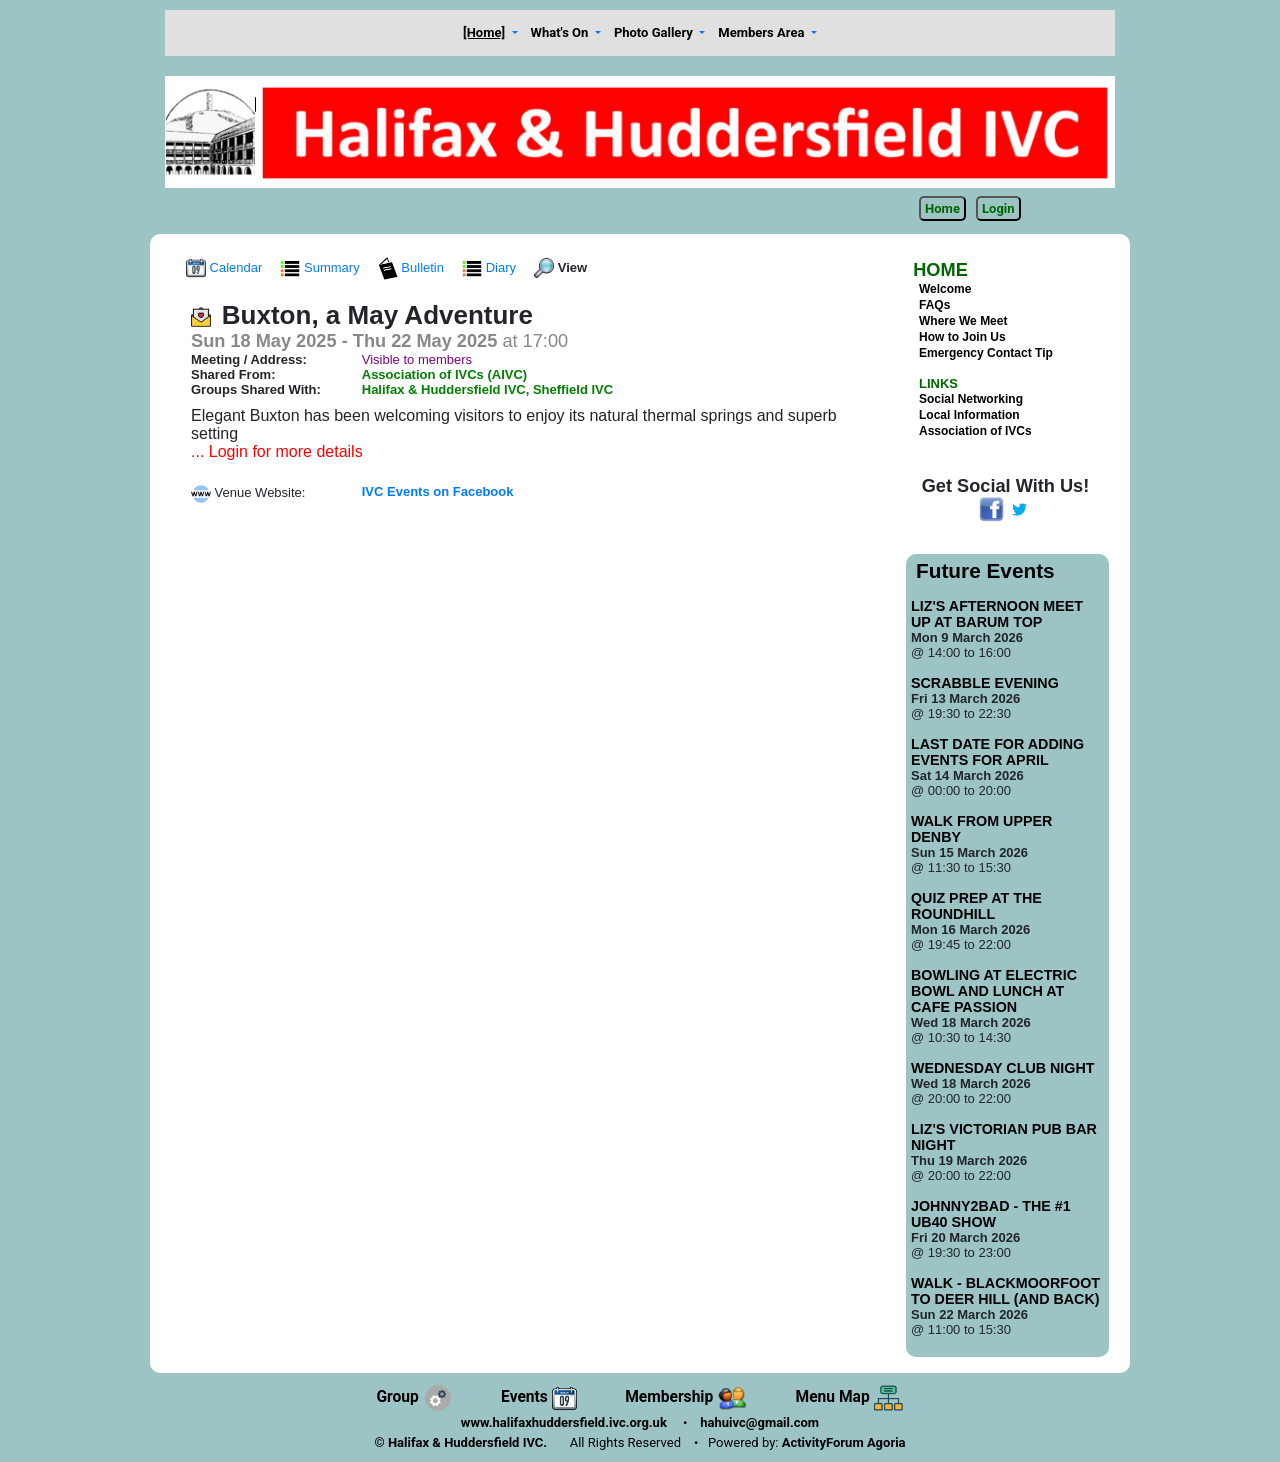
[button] (491, 33)
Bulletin (413, 267)
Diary (491, 267)
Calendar (226, 267)
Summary (321, 267)
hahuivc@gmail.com (759, 1422)
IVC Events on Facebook (438, 491)
